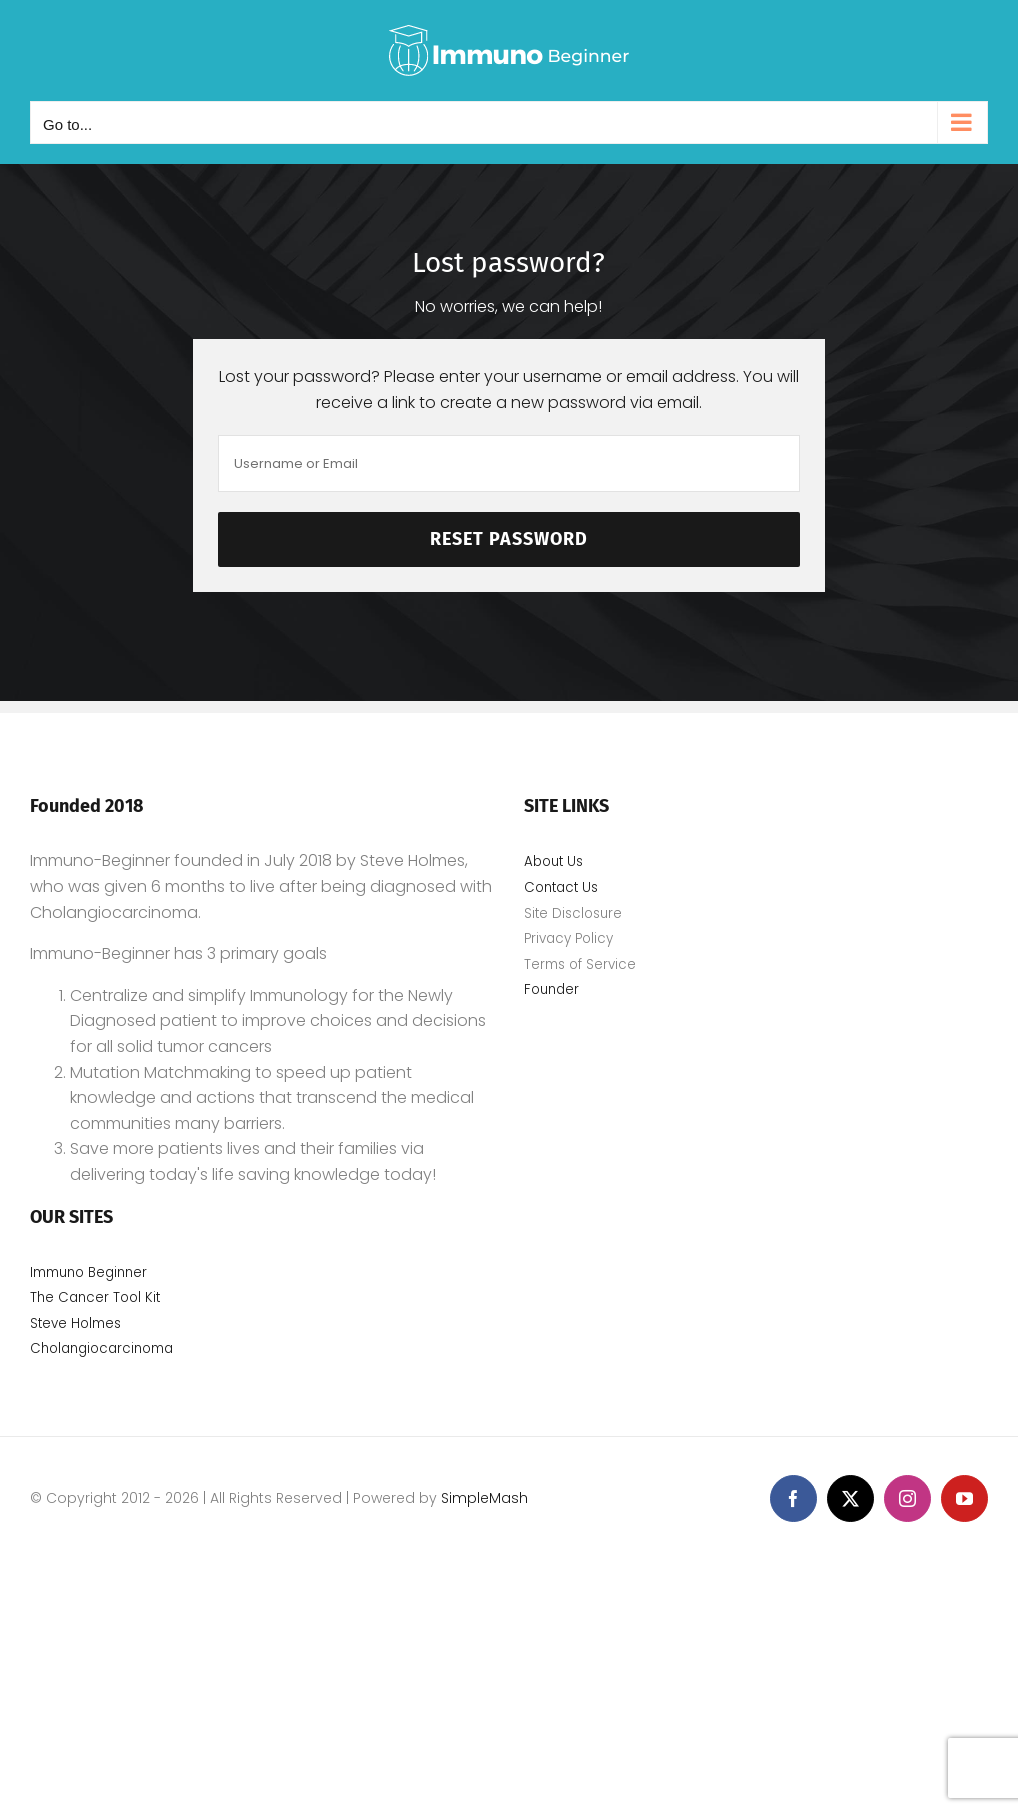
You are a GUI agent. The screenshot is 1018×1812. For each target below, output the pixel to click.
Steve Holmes (75, 1323)
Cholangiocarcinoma (103, 1348)
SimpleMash (484, 1498)
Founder (551, 989)
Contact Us (561, 887)
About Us (553, 861)
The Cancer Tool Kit (95, 1297)
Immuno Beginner (88, 1272)
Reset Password (509, 539)
